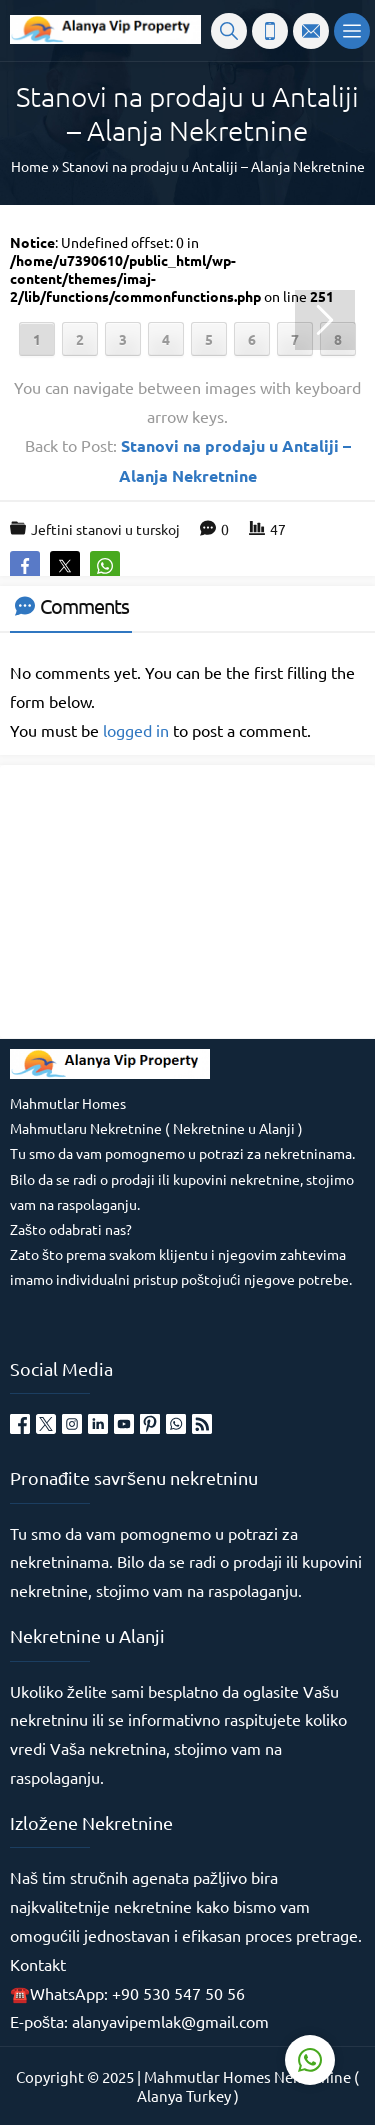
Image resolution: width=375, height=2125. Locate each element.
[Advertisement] (160, 900)
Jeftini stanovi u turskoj (105, 529)
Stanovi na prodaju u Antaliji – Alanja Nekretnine (213, 166)
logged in (136, 730)
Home (30, 166)
